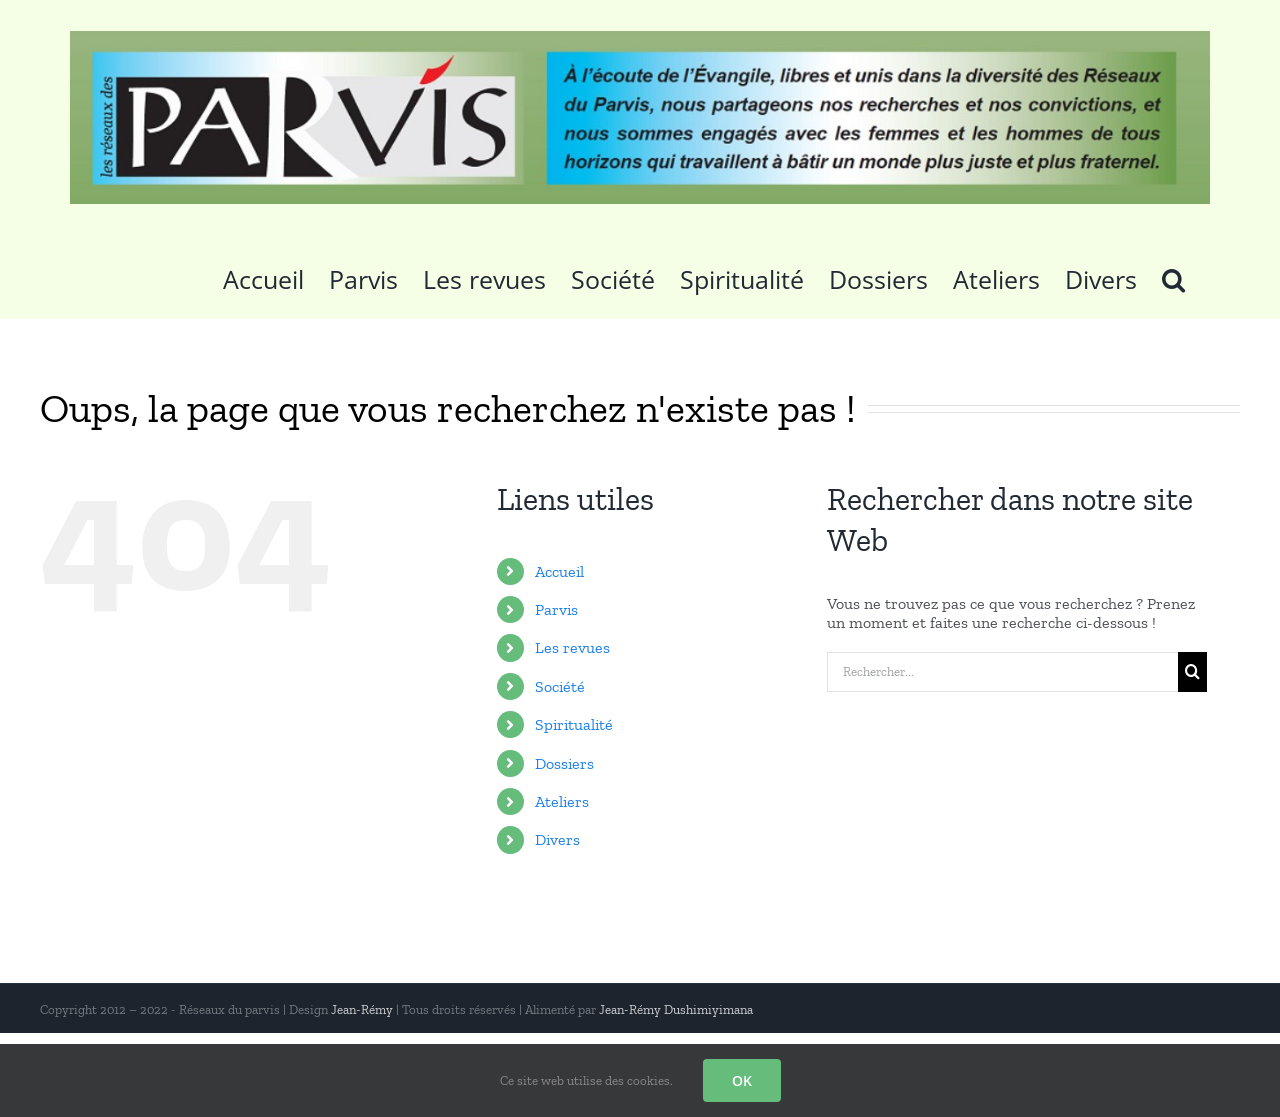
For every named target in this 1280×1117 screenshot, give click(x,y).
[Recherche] (1192, 672)
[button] (1173, 277)
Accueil (559, 571)
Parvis (556, 609)
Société (560, 686)
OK (742, 1080)
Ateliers (562, 801)
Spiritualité (574, 724)
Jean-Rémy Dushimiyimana (676, 1009)
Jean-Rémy (362, 1009)
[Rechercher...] (1002, 672)
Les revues (572, 647)
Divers (557, 839)
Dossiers (564, 763)
